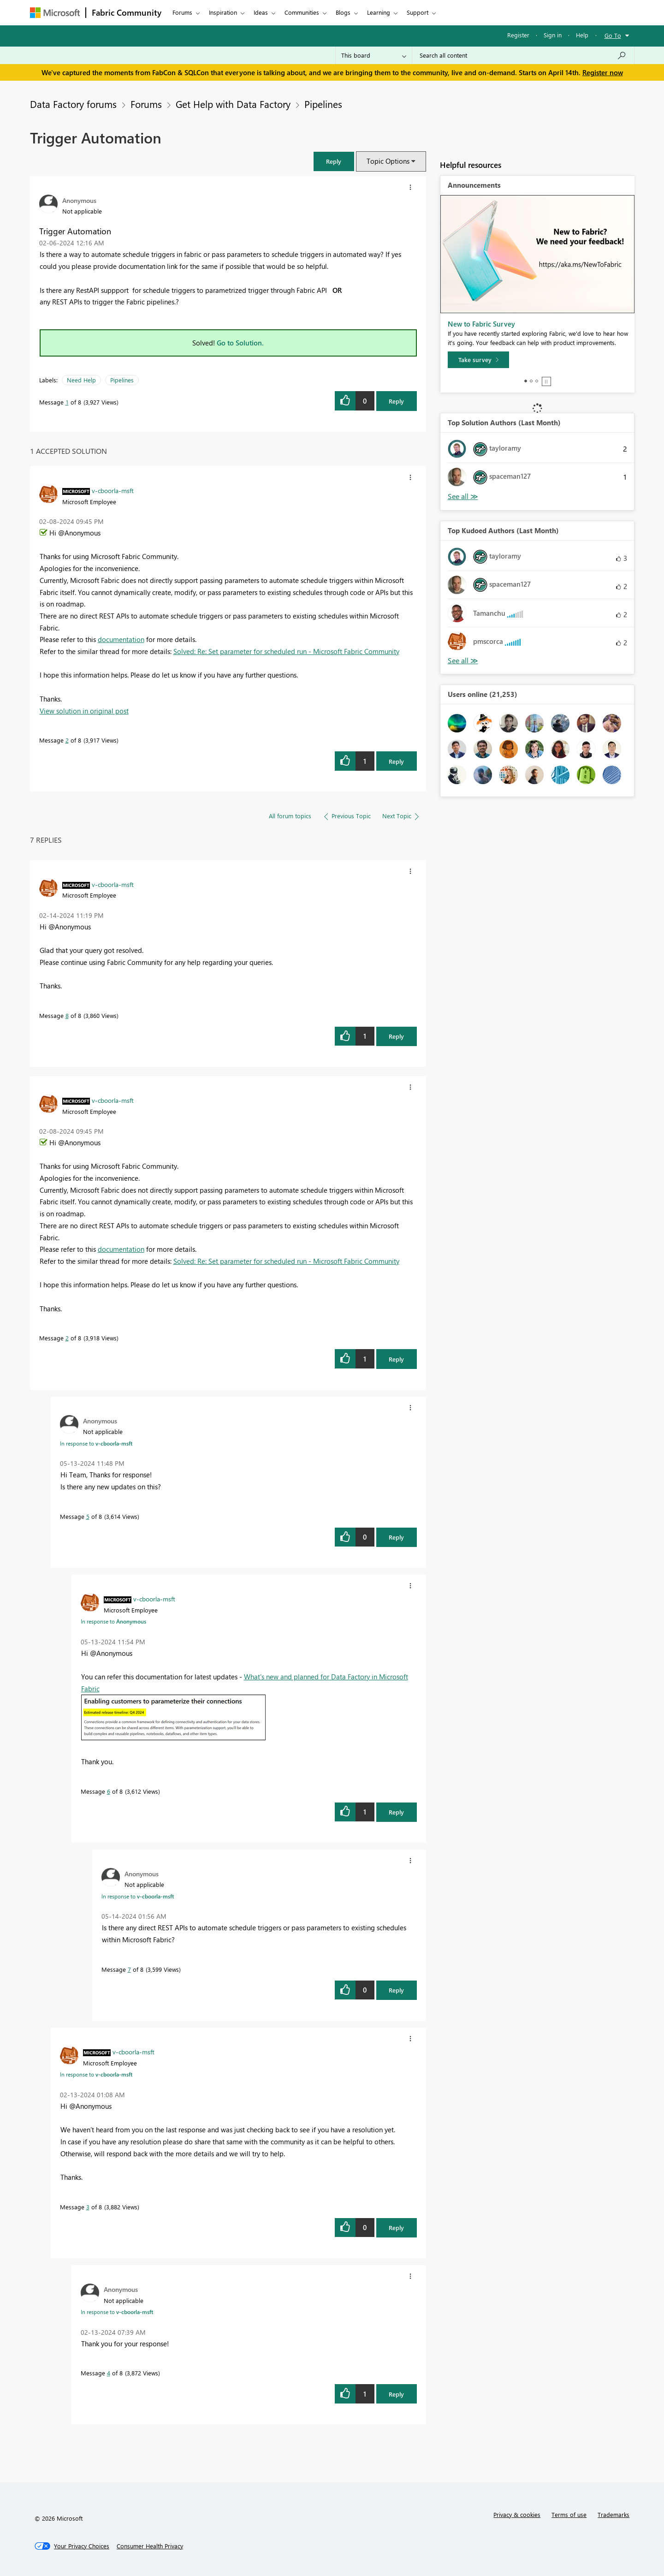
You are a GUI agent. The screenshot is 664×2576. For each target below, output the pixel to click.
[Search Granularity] (374, 55)
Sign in (553, 35)
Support (417, 12)
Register (518, 35)
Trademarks (613, 2514)
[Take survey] (478, 359)
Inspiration (223, 12)
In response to (96, 1443)
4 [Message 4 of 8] (108, 2373)
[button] (334, 161)
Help (582, 35)
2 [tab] (531, 381)
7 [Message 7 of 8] (129, 1969)
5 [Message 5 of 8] (87, 1516)
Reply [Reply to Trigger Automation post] (396, 401)
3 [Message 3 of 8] (87, 2207)
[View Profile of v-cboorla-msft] (113, 490)
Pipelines (323, 103)
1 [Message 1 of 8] (67, 402)
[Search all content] (523, 55)
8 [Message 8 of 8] (67, 1015)
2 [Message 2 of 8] (67, 740)
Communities (302, 12)
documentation (121, 639)
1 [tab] (526, 381)
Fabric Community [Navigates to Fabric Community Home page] (126, 12)
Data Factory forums (73, 103)
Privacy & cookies (516, 2514)
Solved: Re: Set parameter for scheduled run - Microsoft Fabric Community (286, 651)
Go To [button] (613, 35)
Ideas (261, 12)
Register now (602, 72)
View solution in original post (84, 710)
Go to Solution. (240, 342)
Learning (378, 12)
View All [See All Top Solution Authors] (463, 496)
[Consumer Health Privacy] (150, 2546)
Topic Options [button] (388, 161)
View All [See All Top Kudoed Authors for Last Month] (463, 660)
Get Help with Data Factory (233, 103)
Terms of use (569, 2514)
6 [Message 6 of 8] (108, 1791)
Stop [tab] (546, 381)
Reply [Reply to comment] (396, 761)
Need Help (81, 380)
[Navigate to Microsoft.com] (55, 12)
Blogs (343, 12)
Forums (182, 12)
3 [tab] (537, 381)
